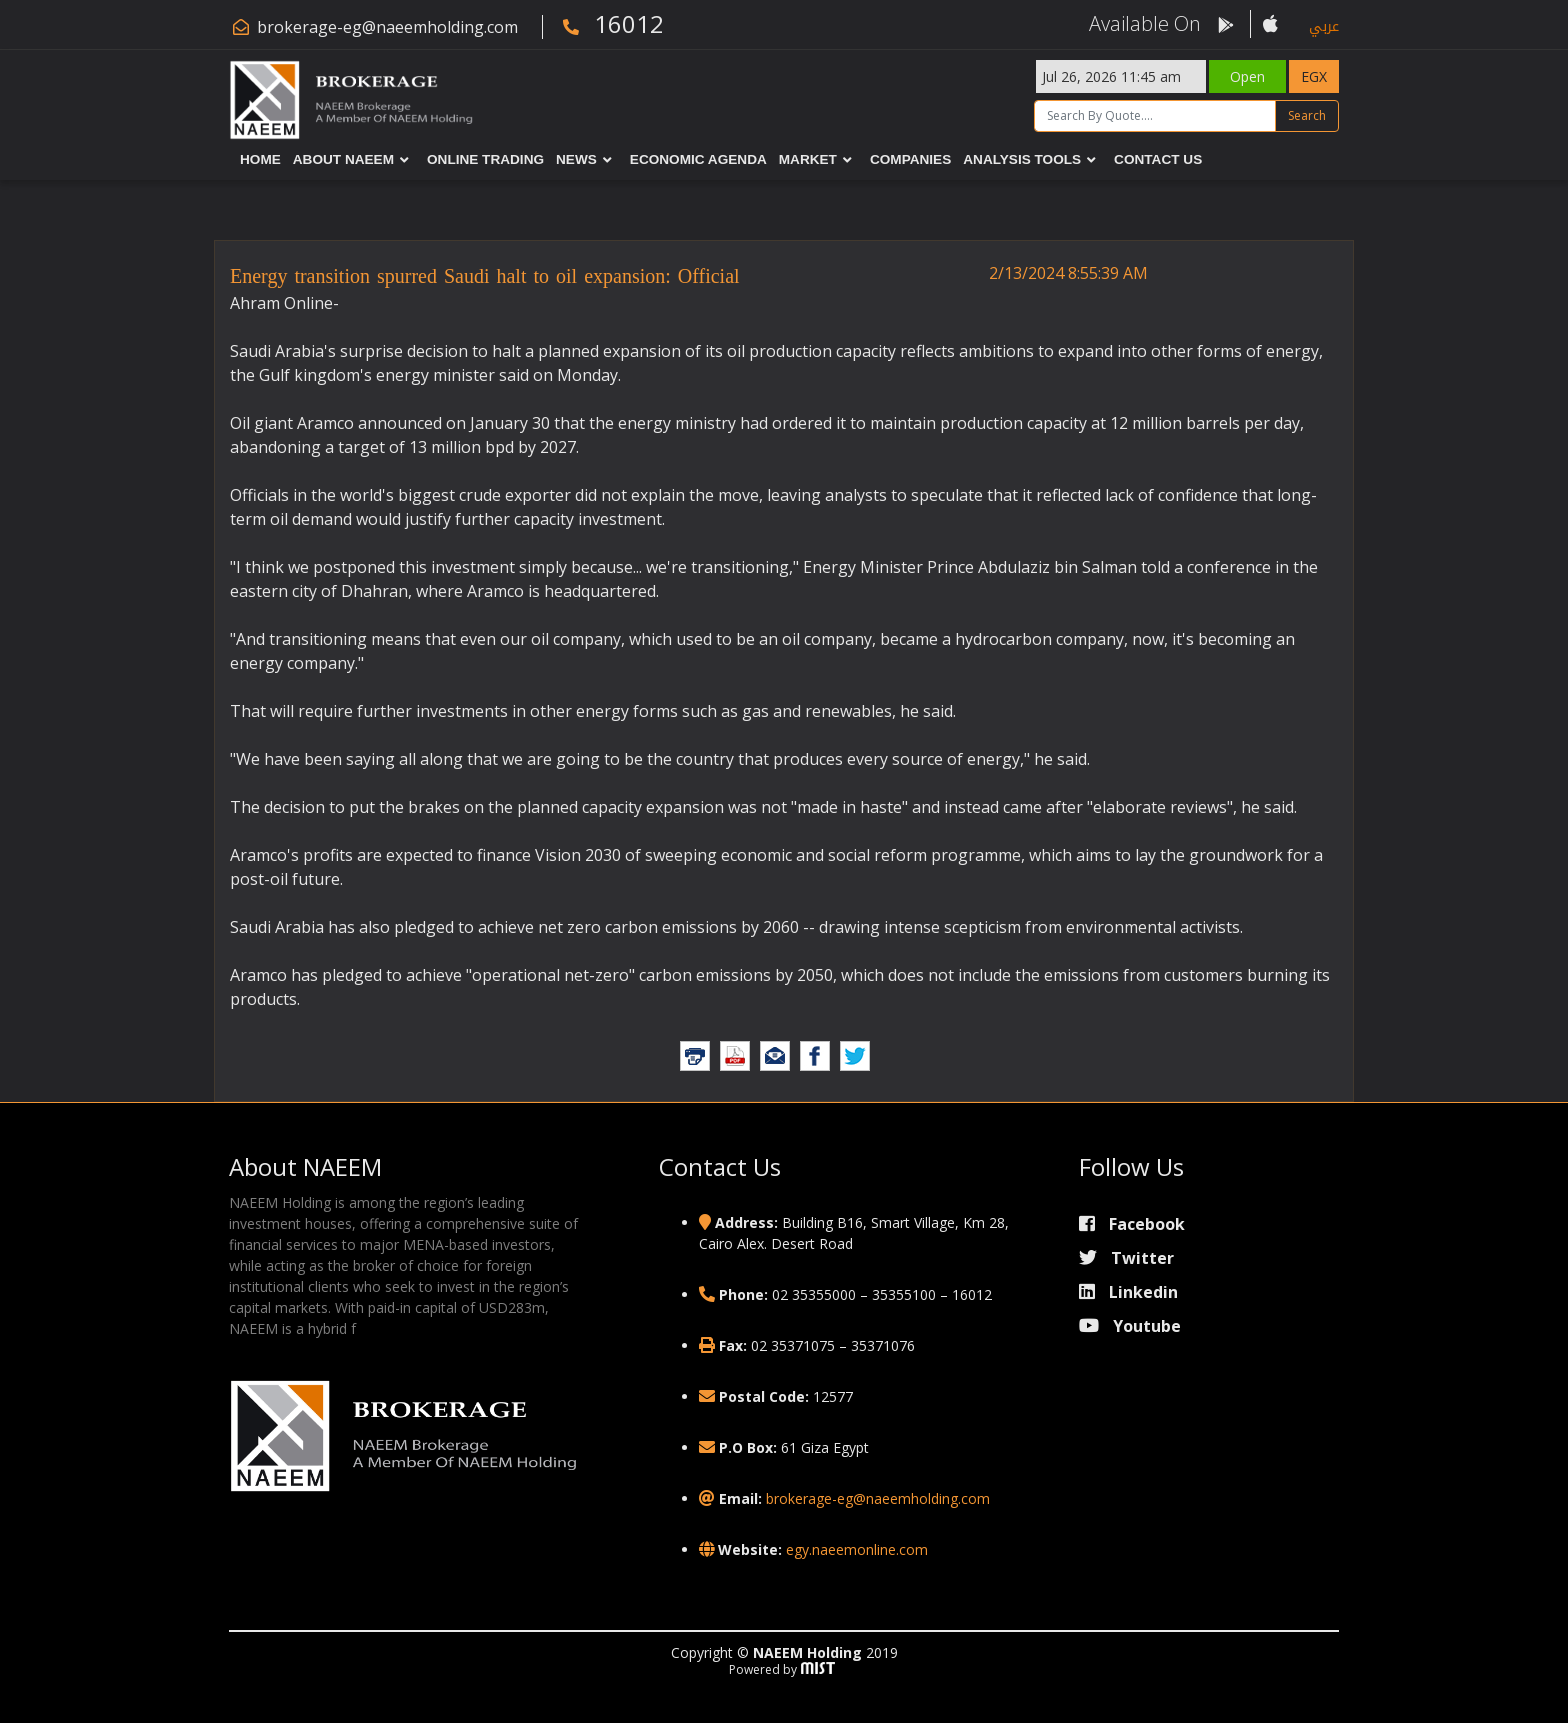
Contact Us (1158, 159)
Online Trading (485, 159)
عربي (1324, 26)
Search (1307, 115)
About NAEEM (343, 159)
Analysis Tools (1022, 159)
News (576, 159)
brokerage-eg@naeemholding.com (387, 27)
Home (260, 159)
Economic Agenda (698, 159)
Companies (910, 159)
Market (808, 159)
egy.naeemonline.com (857, 1549)
